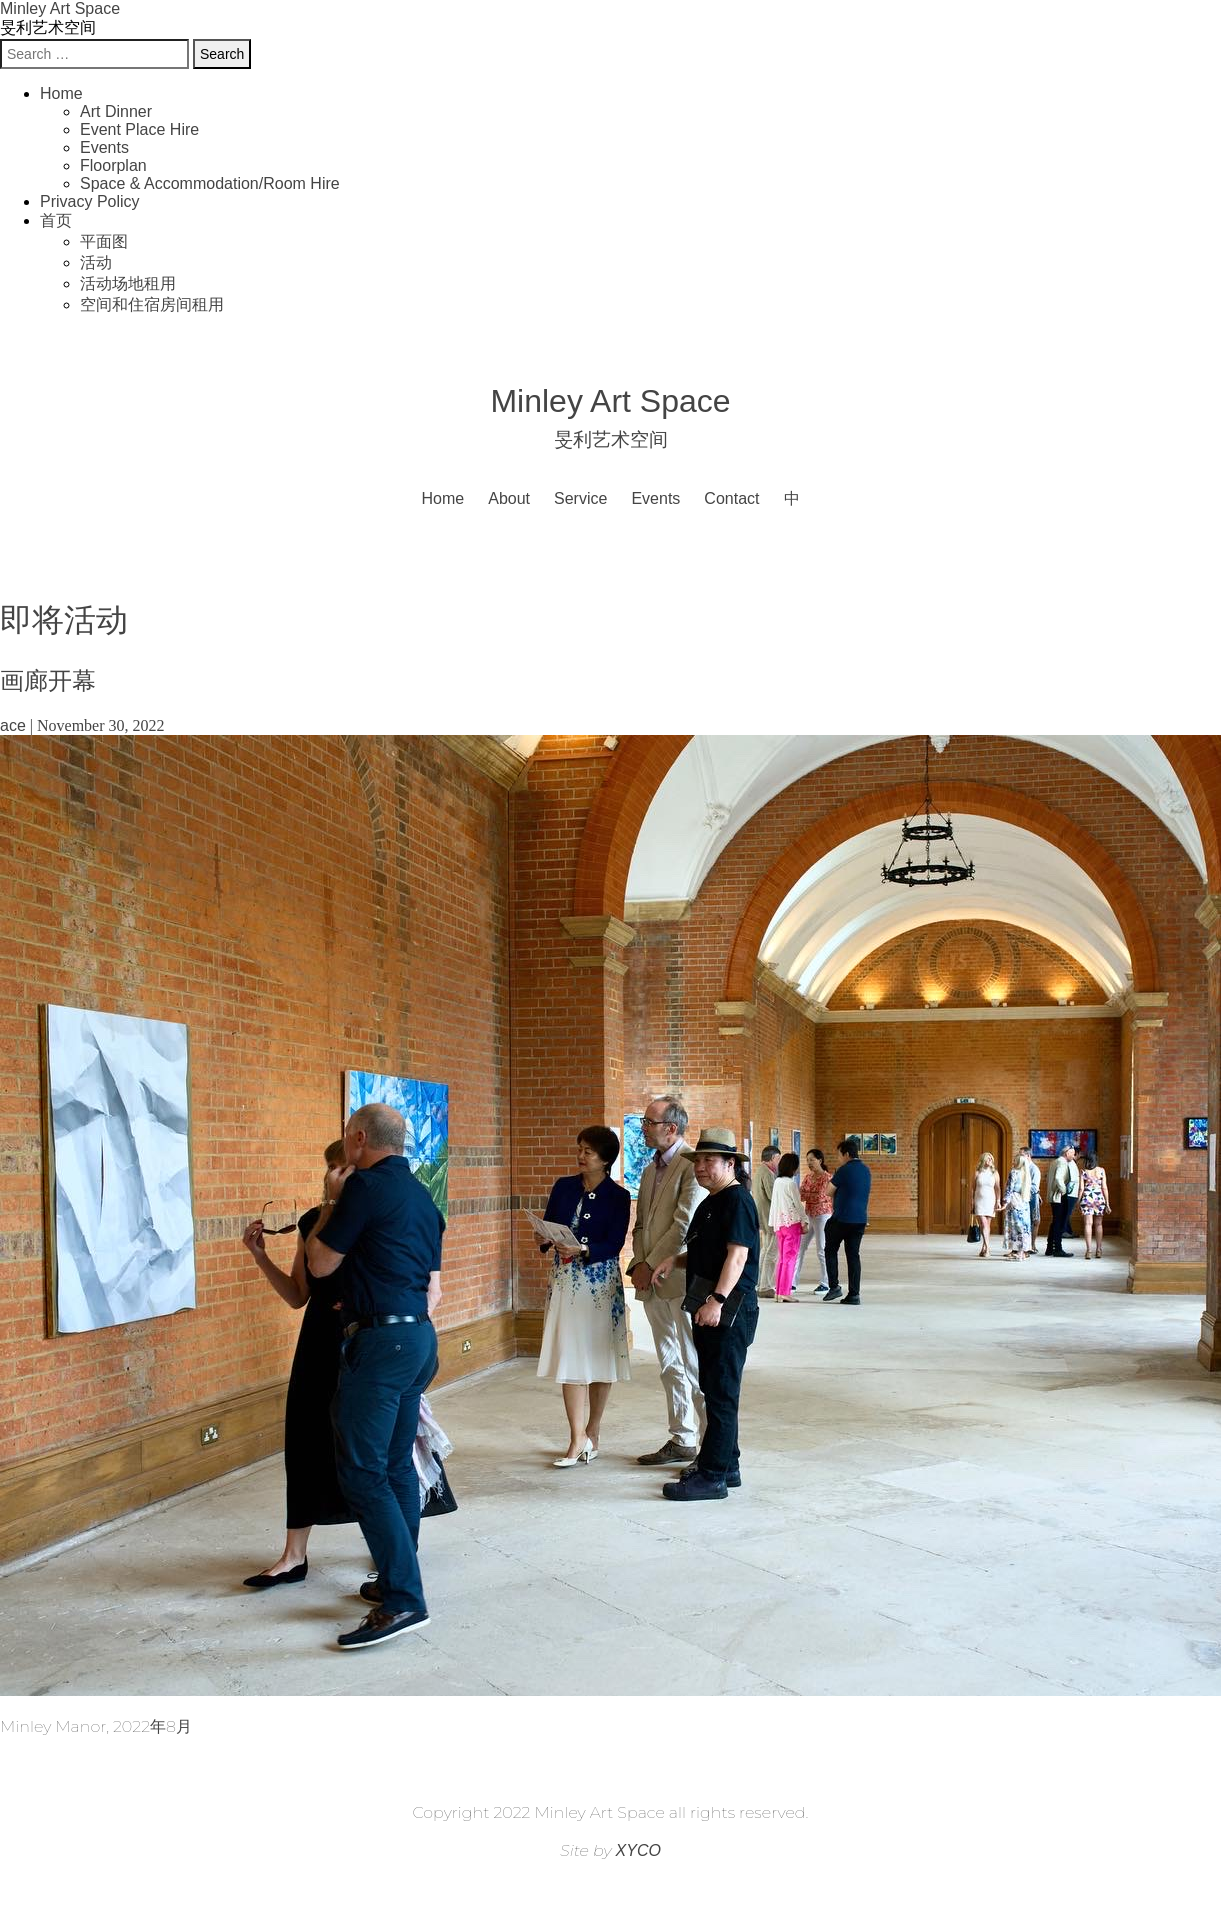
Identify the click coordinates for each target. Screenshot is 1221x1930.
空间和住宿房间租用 (152, 304)
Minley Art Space (60, 8)
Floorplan (113, 165)
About (509, 498)
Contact (731, 498)
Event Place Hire (139, 129)
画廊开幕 (48, 680)
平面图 (104, 241)
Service (580, 498)
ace (13, 725)
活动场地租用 (128, 283)
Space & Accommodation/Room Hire (210, 183)
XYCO (638, 1850)
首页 (56, 220)
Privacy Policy (90, 201)
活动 (96, 262)
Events (104, 147)
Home (61, 93)
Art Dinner (116, 111)
